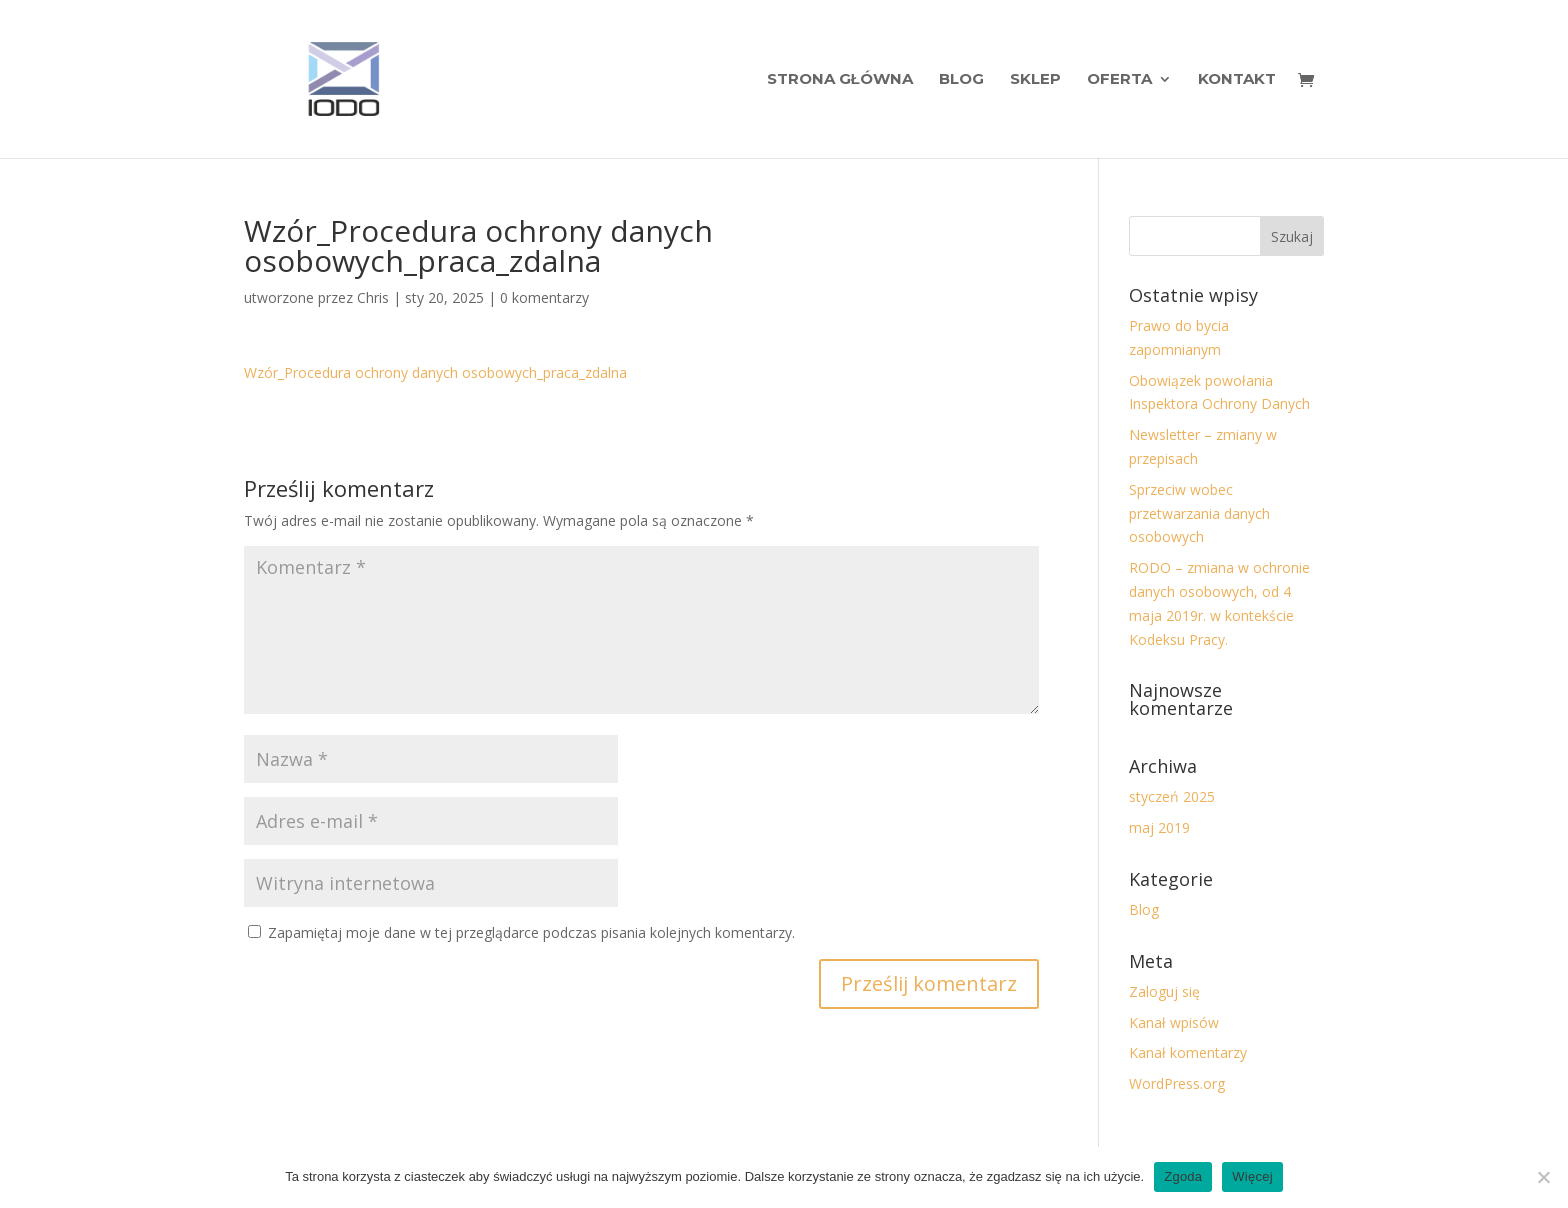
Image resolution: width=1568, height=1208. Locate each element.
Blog (961, 80)
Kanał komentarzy (1188, 1052)
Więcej (1252, 1176)
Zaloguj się (1164, 991)
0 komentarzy (544, 297)
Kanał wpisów (1174, 1022)
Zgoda (1183, 1176)
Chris (373, 297)
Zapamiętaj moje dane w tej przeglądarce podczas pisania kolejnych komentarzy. (531, 932)
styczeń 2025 (1172, 796)
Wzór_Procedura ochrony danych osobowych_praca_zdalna (435, 372)
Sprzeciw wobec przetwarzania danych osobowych (1199, 513)
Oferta (1119, 80)
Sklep (1035, 80)
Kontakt (1237, 80)
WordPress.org (1177, 1083)
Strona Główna (840, 80)
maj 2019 (1159, 827)
